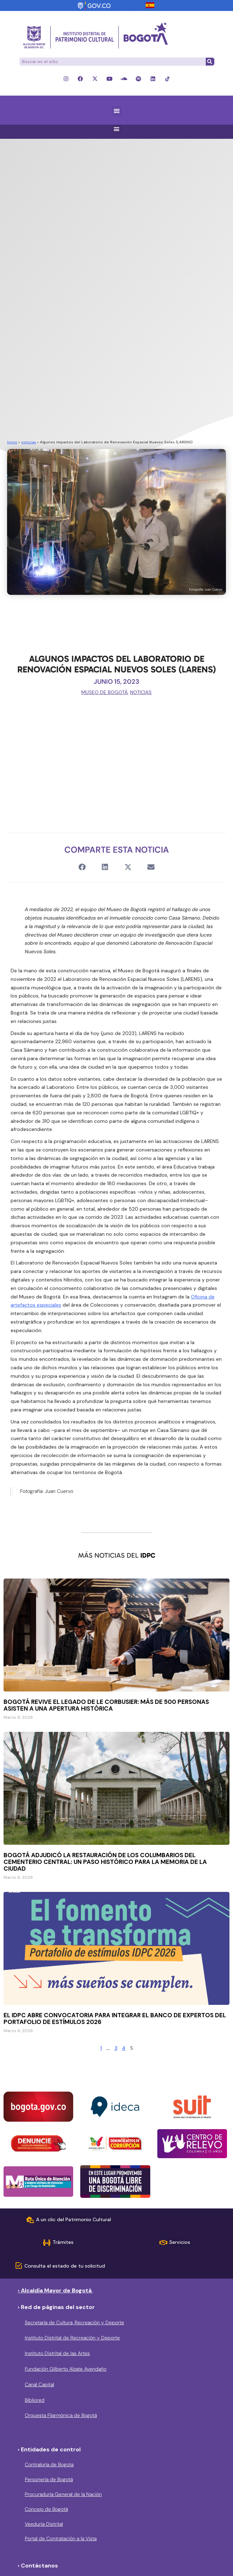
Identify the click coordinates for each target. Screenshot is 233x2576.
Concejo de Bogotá (46, 2509)
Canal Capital (39, 2384)
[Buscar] (210, 62)
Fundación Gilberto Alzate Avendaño (65, 2369)
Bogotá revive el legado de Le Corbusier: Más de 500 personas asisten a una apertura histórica (106, 1705)
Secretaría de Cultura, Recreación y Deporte (74, 2322)
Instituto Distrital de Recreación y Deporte (72, 2338)
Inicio (12, 442)
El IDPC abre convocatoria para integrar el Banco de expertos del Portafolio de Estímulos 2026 (115, 2018)
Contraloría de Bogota (49, 2464)
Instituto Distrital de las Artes (57, 2353)
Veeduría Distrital (44, 2524)
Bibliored (35, 2400)
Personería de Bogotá (49, 2479)
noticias (28, 442)
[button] (116, 111)
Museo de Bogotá (104, 692)
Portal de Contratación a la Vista (61, 2538)
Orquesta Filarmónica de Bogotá (61, 2415)
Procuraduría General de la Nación (63, 2494)
